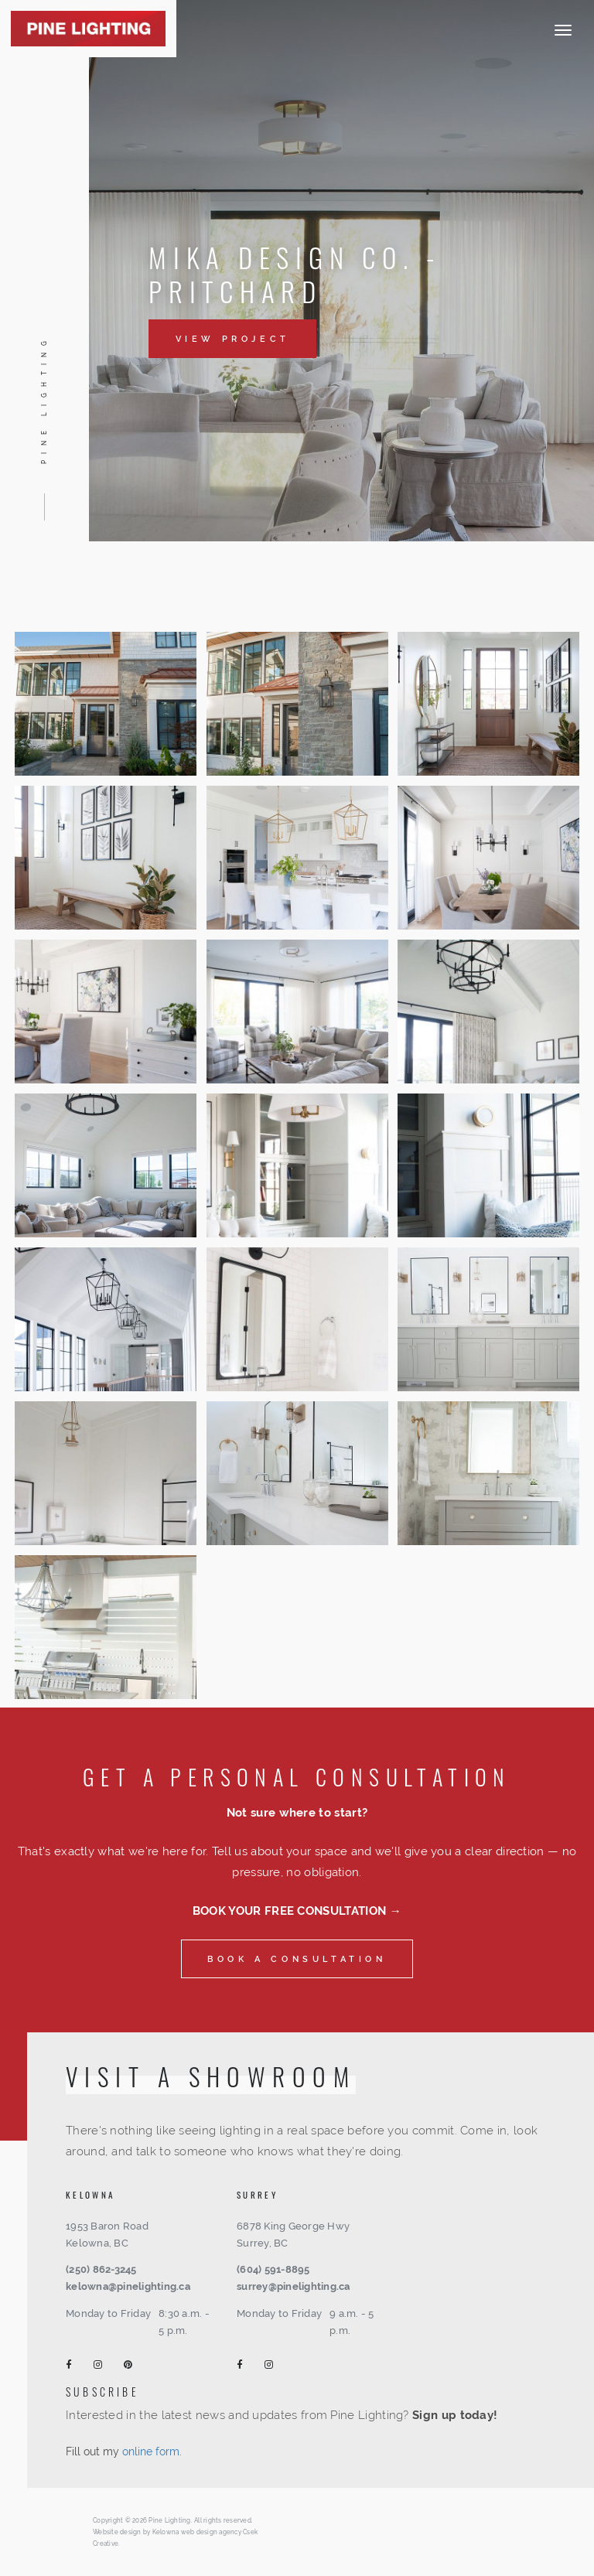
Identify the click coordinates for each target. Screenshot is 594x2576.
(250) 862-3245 (101, 2269)
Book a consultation (296, 1958)
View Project (233, 338)
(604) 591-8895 (273, 2269)
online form (150, 2451)
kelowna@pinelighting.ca (128, 2286)
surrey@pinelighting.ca (293, 2286)
